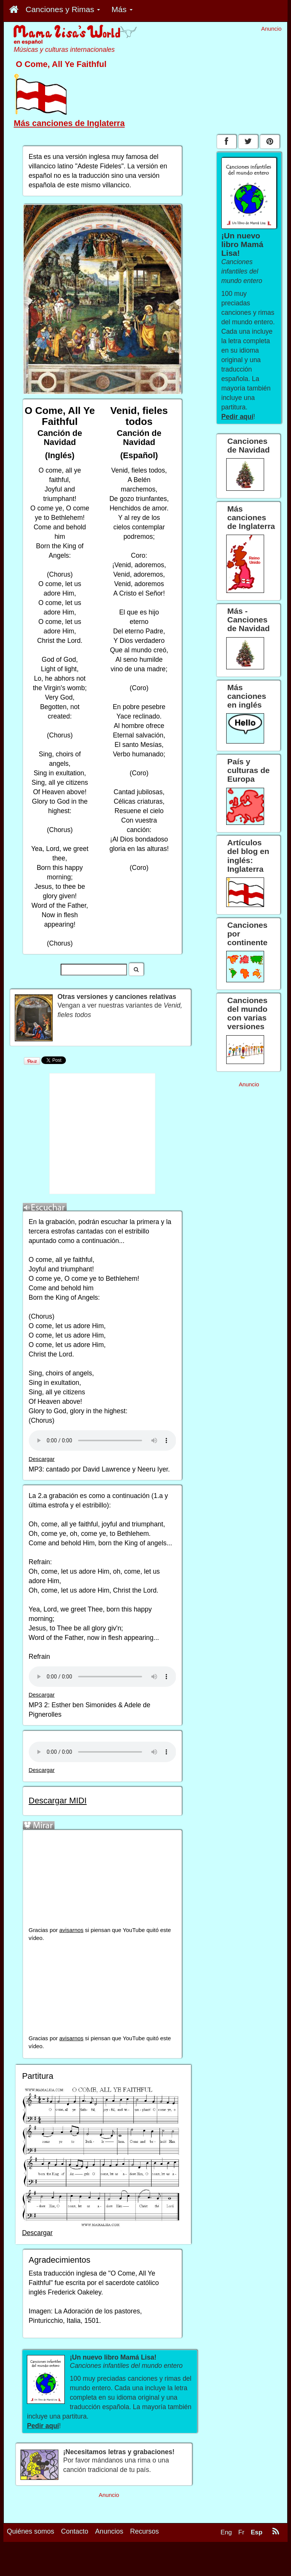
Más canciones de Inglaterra (69, 123)
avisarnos (71, 1930)
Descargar (42, 1459)
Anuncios (109, 2531)
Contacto (74, 2531)
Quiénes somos (30, 2531)
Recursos (144, 2531)
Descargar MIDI (58, 1800)
